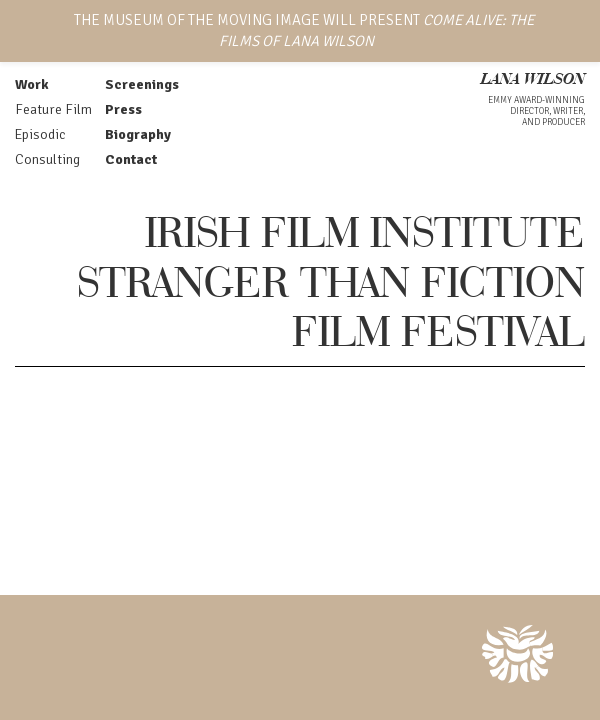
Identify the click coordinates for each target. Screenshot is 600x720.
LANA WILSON (533, 80)
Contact (131, 159)
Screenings (142, 84)
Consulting (47, 159)
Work (32, 84)
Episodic (40, 134)
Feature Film (53, 109)
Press (123, 109)
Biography (138, 134)
